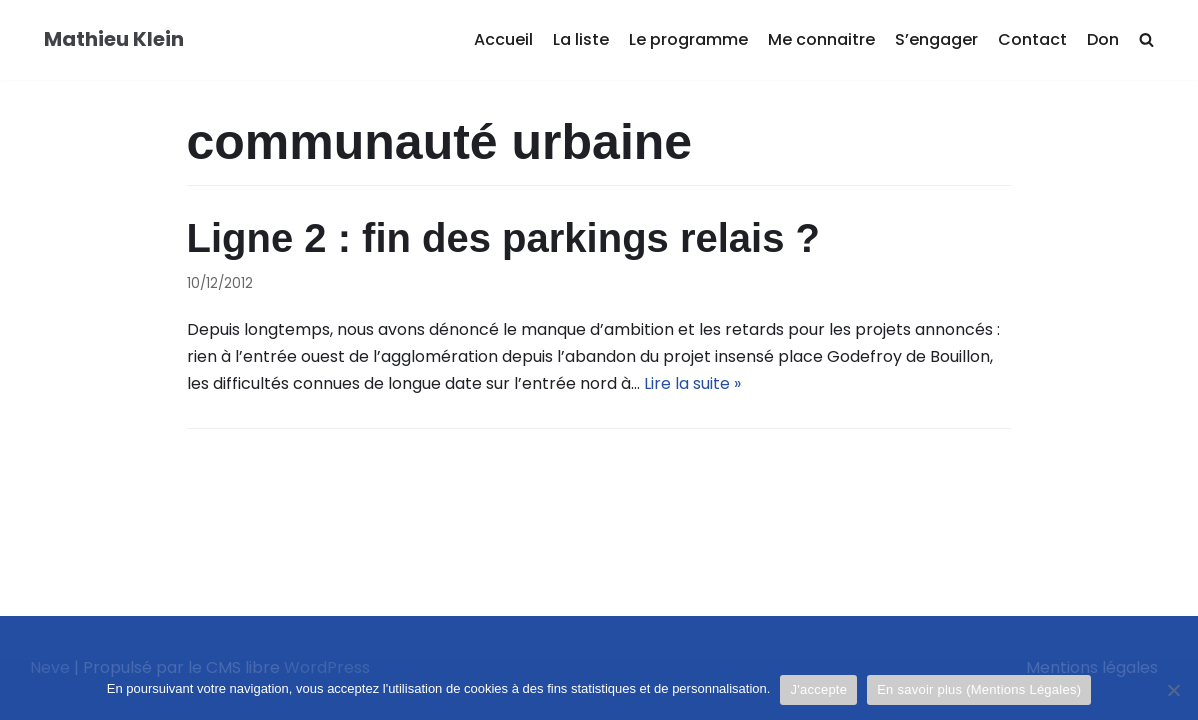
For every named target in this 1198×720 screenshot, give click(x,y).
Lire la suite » (692, 383)
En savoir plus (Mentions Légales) (979, 689)
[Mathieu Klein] (114, 40)
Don (1103, 39)
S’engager (936, 39)
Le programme (688, 39)
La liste (581, 39)
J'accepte (818, 689)
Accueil (503, 39)
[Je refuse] (1173, 690)
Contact (1032, 39)
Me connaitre (821, 39)
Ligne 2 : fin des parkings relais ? (504, 238)
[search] (1146, 40)
